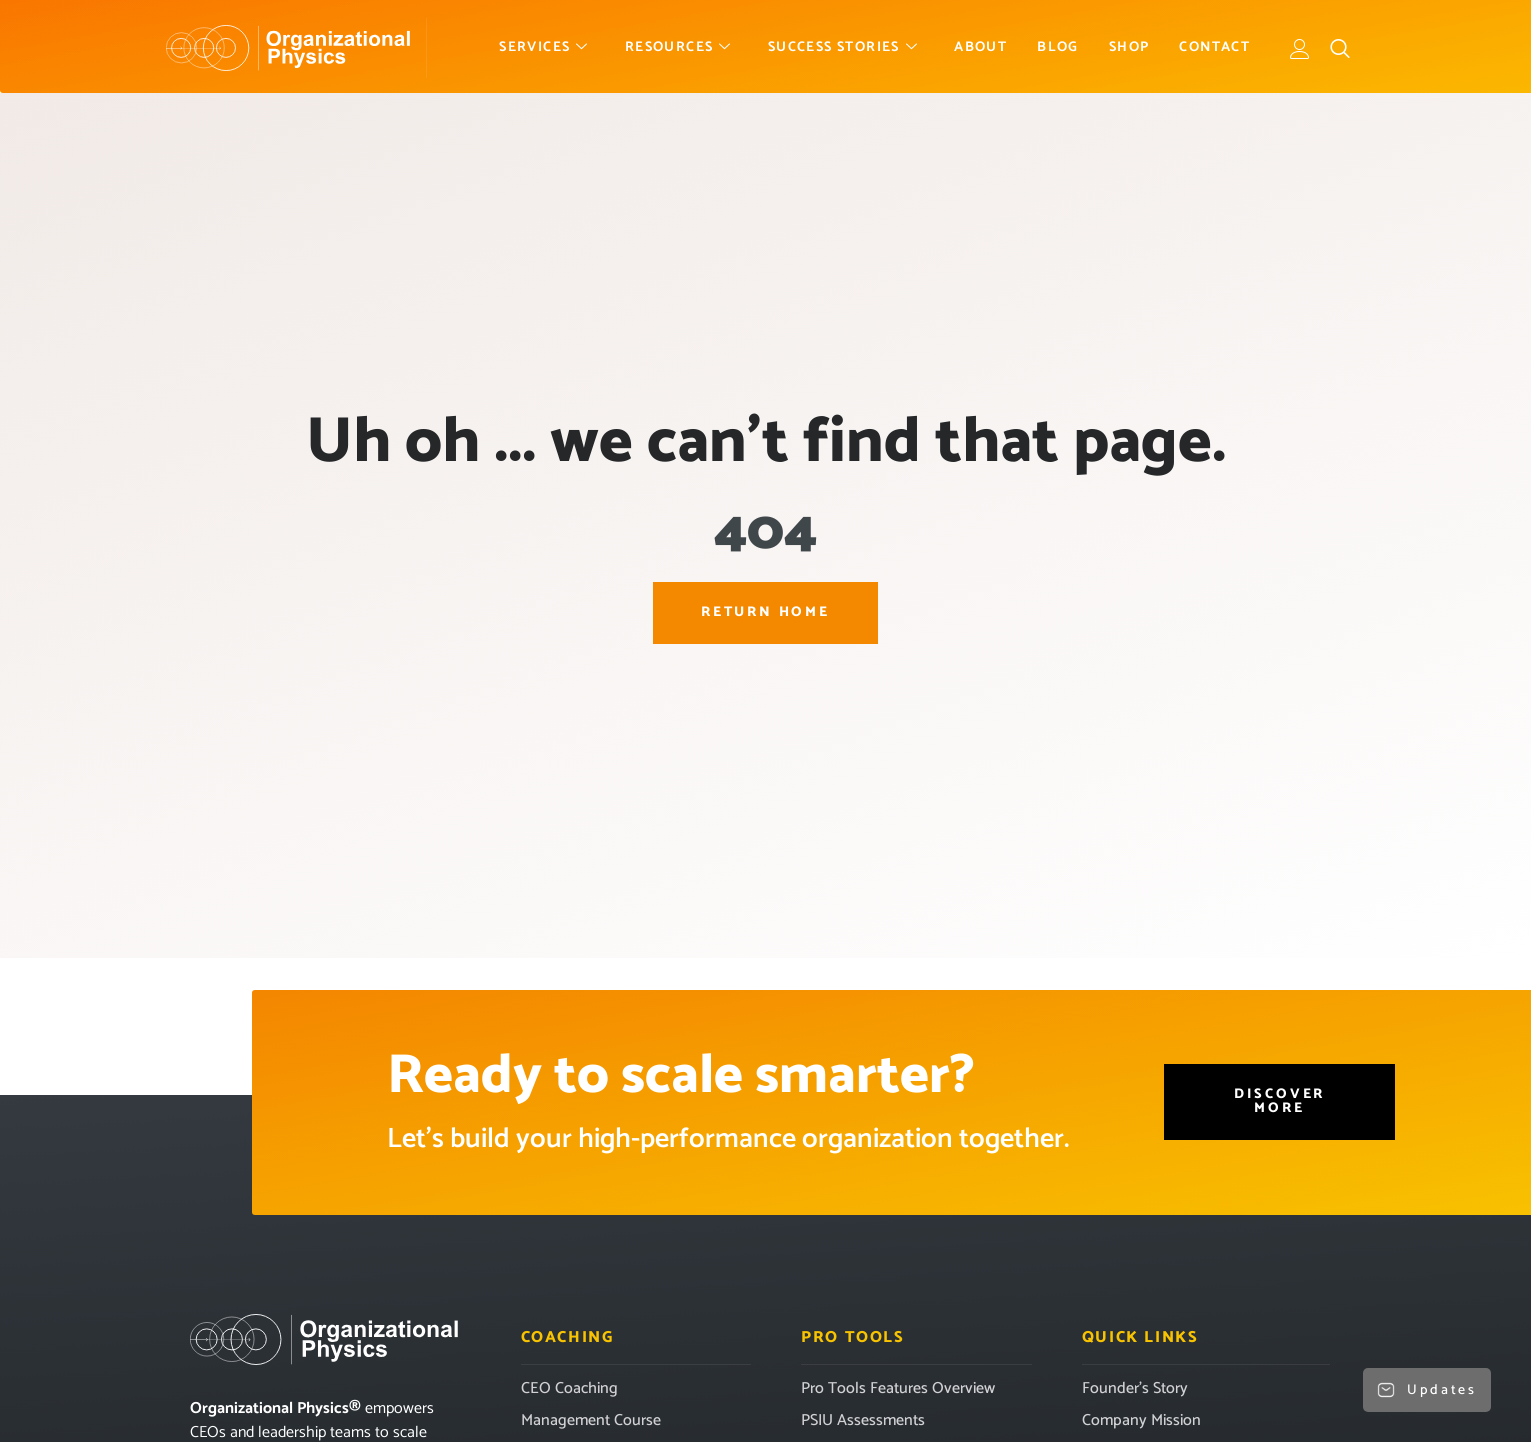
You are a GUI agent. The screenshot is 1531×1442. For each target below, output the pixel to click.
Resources (678, 47)
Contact (1214, 47)
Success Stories (843, 47)
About (980, 47)
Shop (1129, 47)
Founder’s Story (1135, 1388)
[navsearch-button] (1340, 48)
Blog (1058, 47)
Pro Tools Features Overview (898, 1388)
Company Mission (1141, 1420)
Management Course (591, 1420)
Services (544, 47)
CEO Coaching (569, 1388)
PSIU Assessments (863, 1420)
